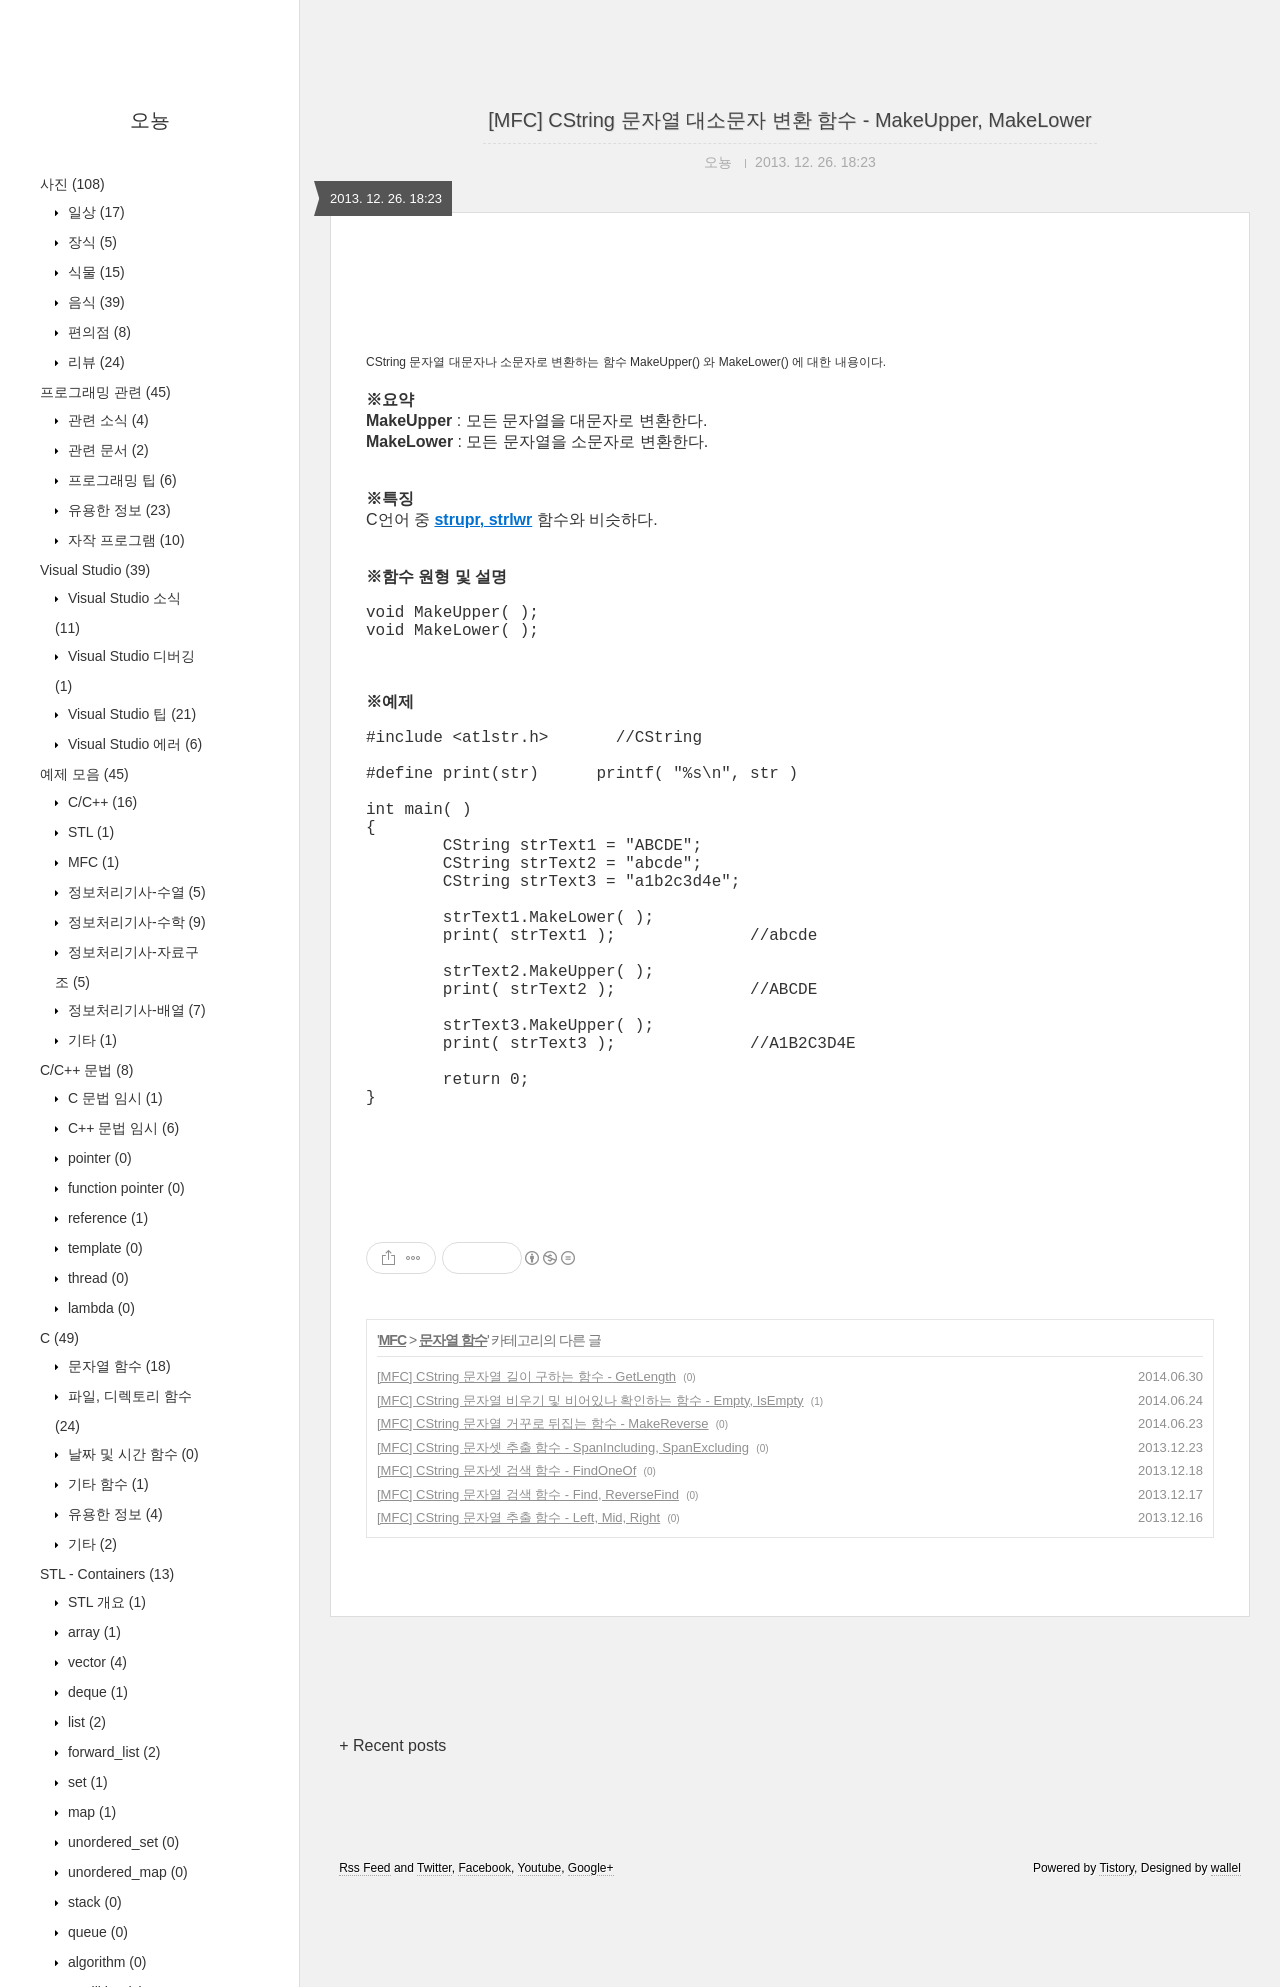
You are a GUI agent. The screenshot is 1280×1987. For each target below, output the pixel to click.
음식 (94, 302)
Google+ (591, 1960)
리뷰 (94, 362)
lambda (99, 1308)
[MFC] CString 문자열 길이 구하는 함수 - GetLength (526, 1468)
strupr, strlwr (483, 519)
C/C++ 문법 (86, 1070)
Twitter (434, 1960)
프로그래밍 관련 (105, 392)
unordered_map (126, 1872)
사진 (72, 184)
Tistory (1116, 1960)
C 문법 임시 (113, 1098)
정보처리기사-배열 (135, 1010)
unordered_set (121, 1842)
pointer (98, 1158)
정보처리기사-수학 (135, 922)
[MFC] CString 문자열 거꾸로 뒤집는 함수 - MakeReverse (543, 1515)
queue (96, 1932)
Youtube (540, 1960)
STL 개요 (105, 1602)
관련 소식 (106, 420)
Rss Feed (364, 1960)
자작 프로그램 (124, 540)
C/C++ (100, 802)
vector (95, 1662)
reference (106, 1218)
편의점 (97, 332)
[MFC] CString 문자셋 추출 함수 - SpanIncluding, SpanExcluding (563, 1539)
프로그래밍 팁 (120, 480)
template (103, 1248)
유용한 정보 (117, 510)
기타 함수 (106, 1484)
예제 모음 (84, 774)
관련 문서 (106, 450)
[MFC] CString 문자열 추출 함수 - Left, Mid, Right (518, 1609)
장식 (90, 242)
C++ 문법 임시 (121, 1128)
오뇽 (150, 120)
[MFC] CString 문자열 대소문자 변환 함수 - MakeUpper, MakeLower (789, 120)
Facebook (484, 1960)
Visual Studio (95, 570)
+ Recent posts (392, 1837)
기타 (90, 1040)
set (86, 1782)
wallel (1226, 1960)
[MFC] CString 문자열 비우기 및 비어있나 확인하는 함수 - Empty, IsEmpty (590, 1492)
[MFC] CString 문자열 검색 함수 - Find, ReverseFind (528, 1586)
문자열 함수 (117, 1366)
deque (96, 1692)
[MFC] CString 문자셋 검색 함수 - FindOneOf (506, 1562)
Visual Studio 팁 (130, 714)
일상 (94, 212)
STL (89, 832)
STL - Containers (107, 1574)
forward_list (112, 1752)
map (90, 1812)
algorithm (105, 1962)
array (92, 1632)
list (85, 1722)
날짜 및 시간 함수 (131, 1454)
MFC (91, 862)
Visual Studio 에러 (133, 744)
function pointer (124, 1188)
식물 (94, 272)
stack (93, 1902)
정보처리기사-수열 (135, 892)
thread (96, 1278)
